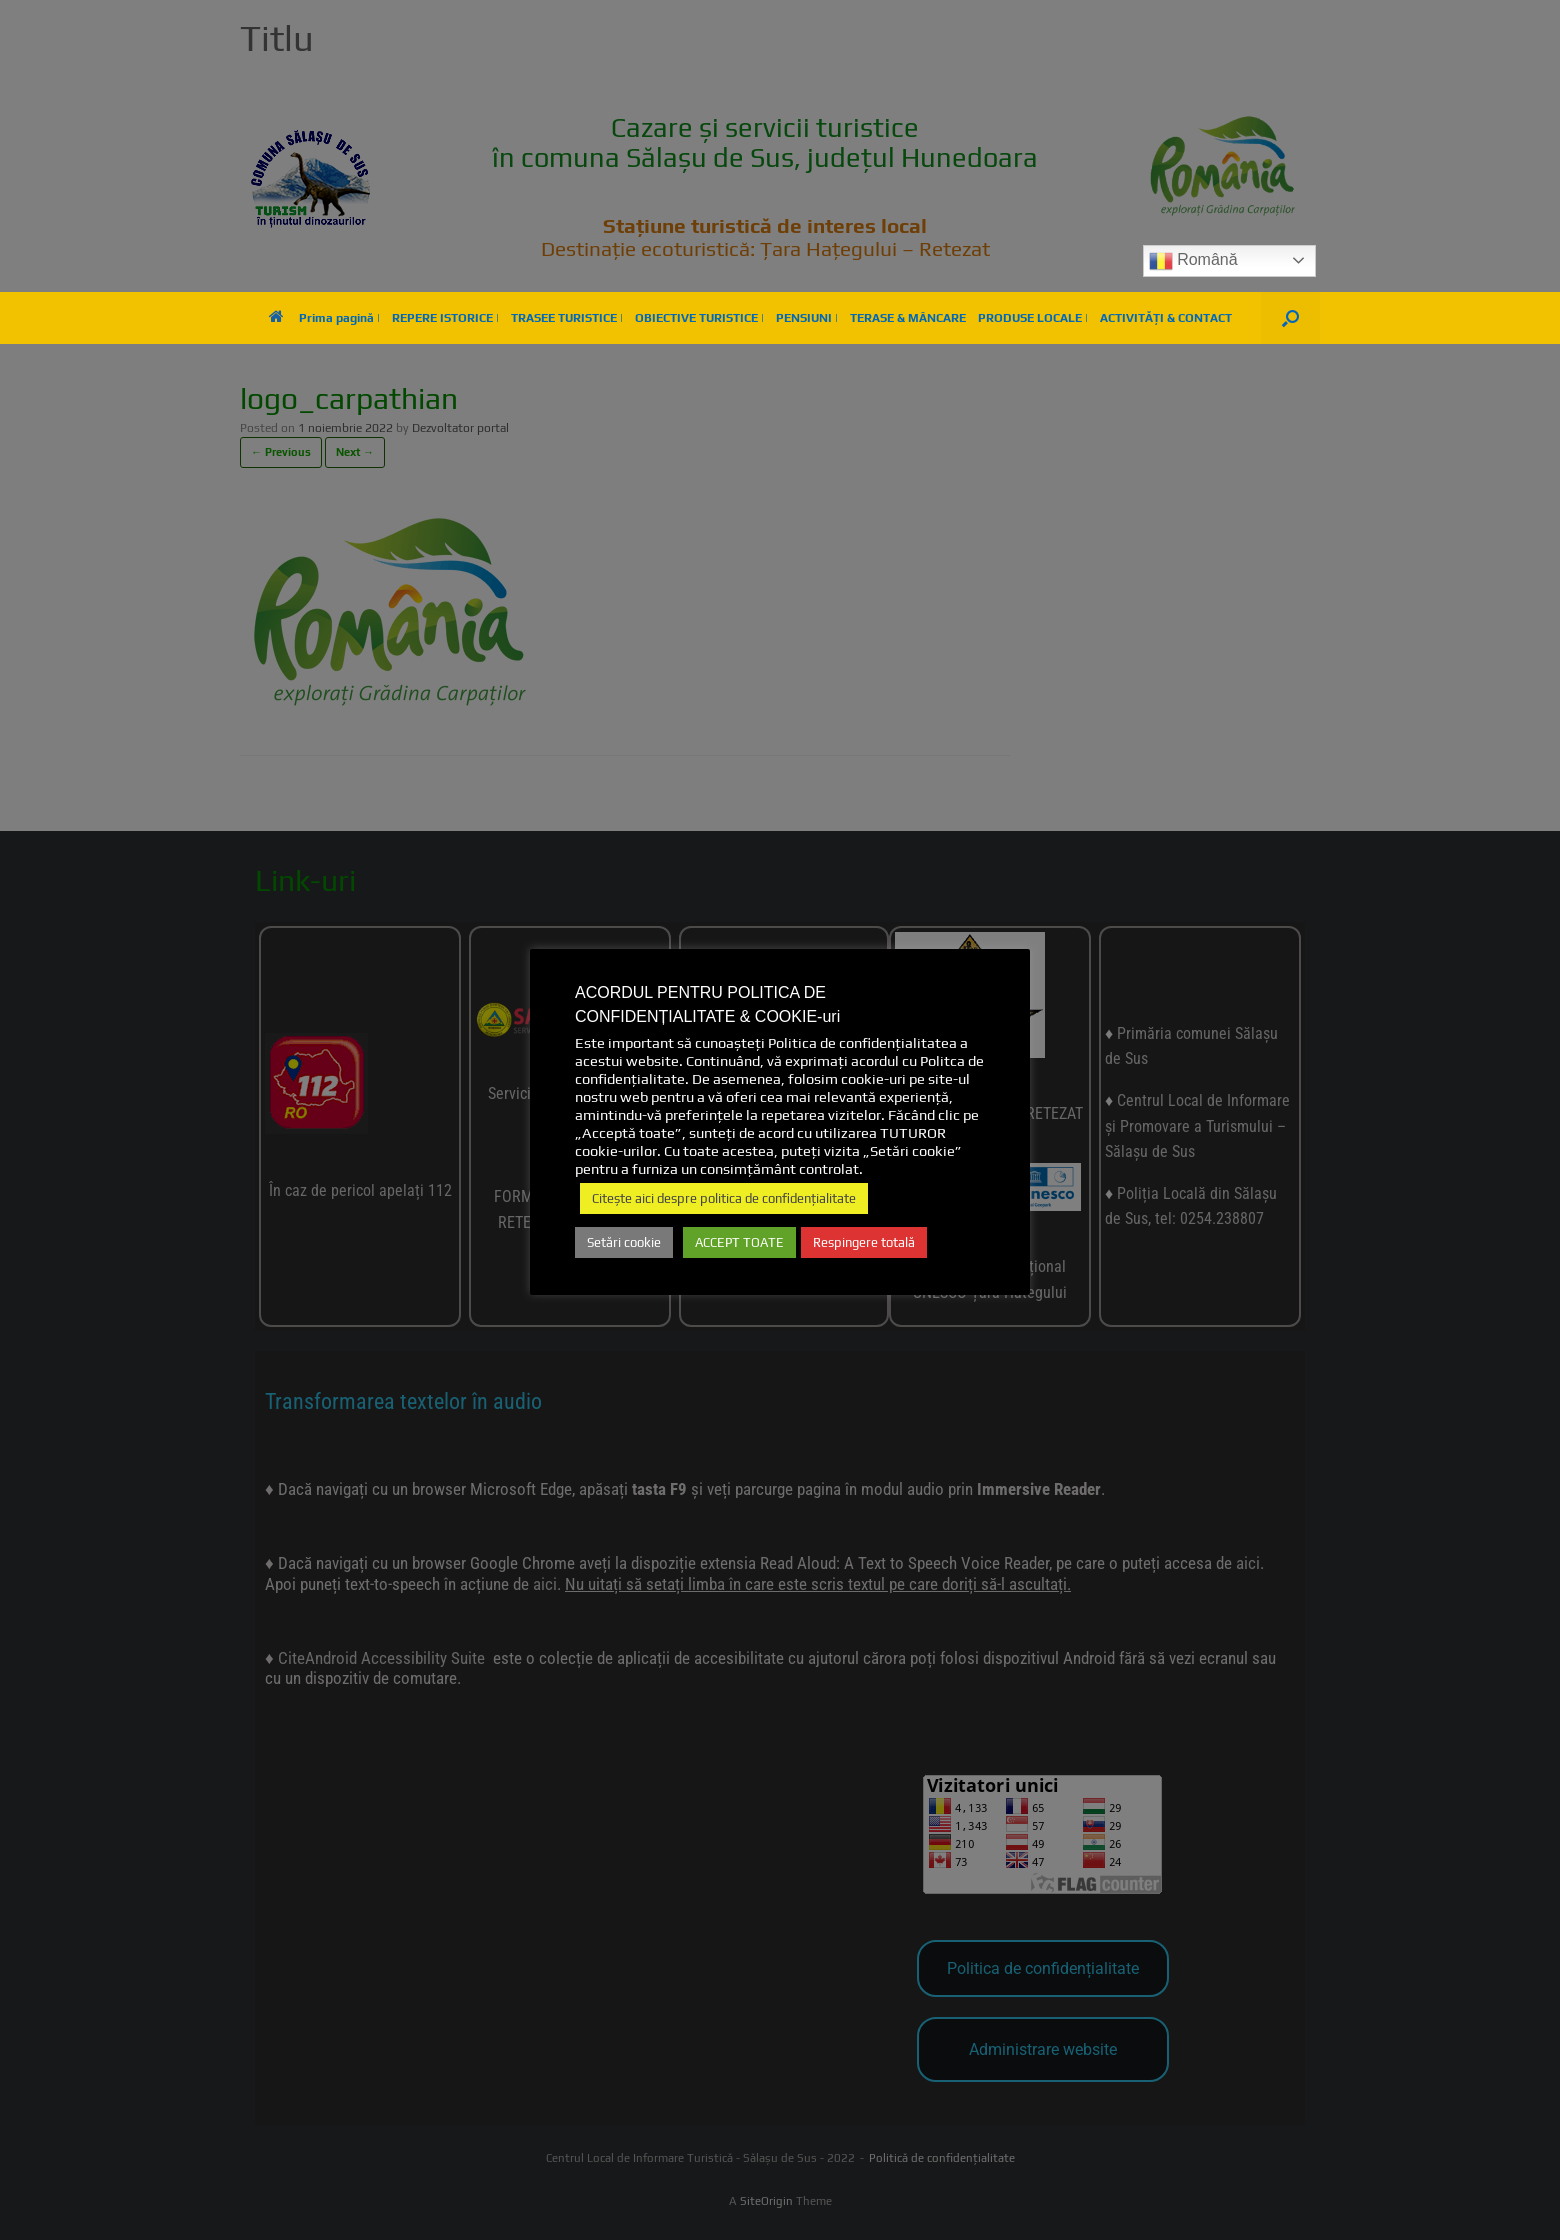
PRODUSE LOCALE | (1033, 318)
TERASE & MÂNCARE (908, 318)
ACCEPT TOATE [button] (739, 1242)
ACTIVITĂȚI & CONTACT (1166, 318)
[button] (1290, 318)
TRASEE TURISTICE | (567, 318)
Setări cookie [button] (624, 1242)
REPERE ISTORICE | (445, 318)
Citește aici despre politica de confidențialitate (724, 1198)
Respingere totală (864, 1242)
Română (1193, 261)
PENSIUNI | (807, 318)
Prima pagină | (324, 318)
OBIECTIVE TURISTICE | (699, 318)
